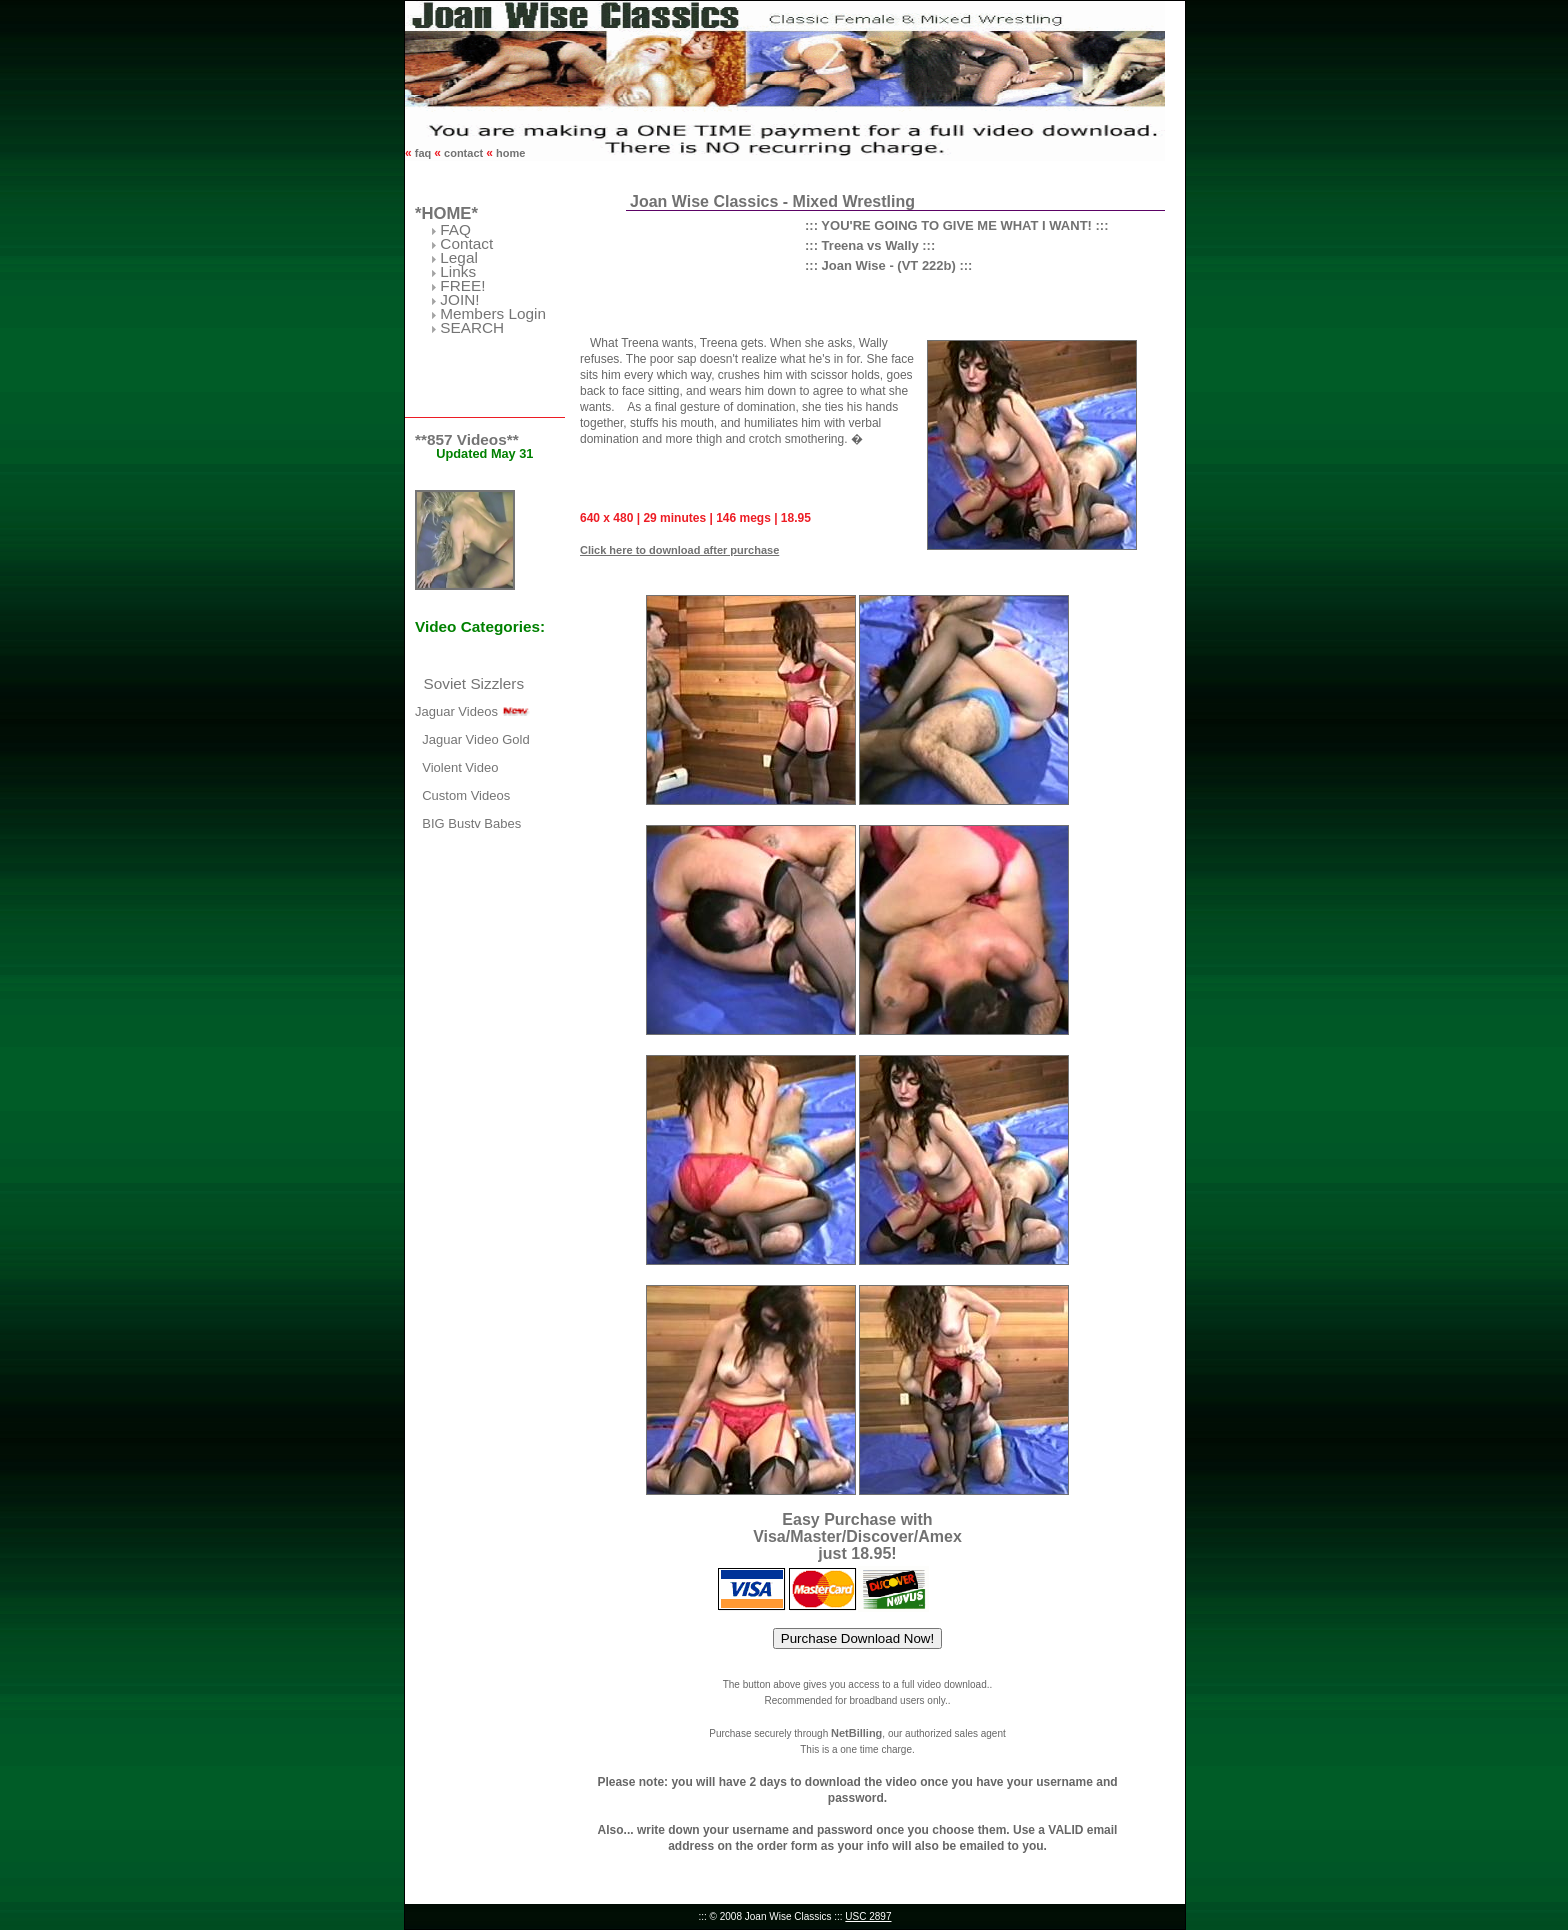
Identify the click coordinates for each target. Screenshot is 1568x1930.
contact (463, 153)
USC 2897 (868, 1916)
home (509, 153)
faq (423, 153)
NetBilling (856, 1733)
